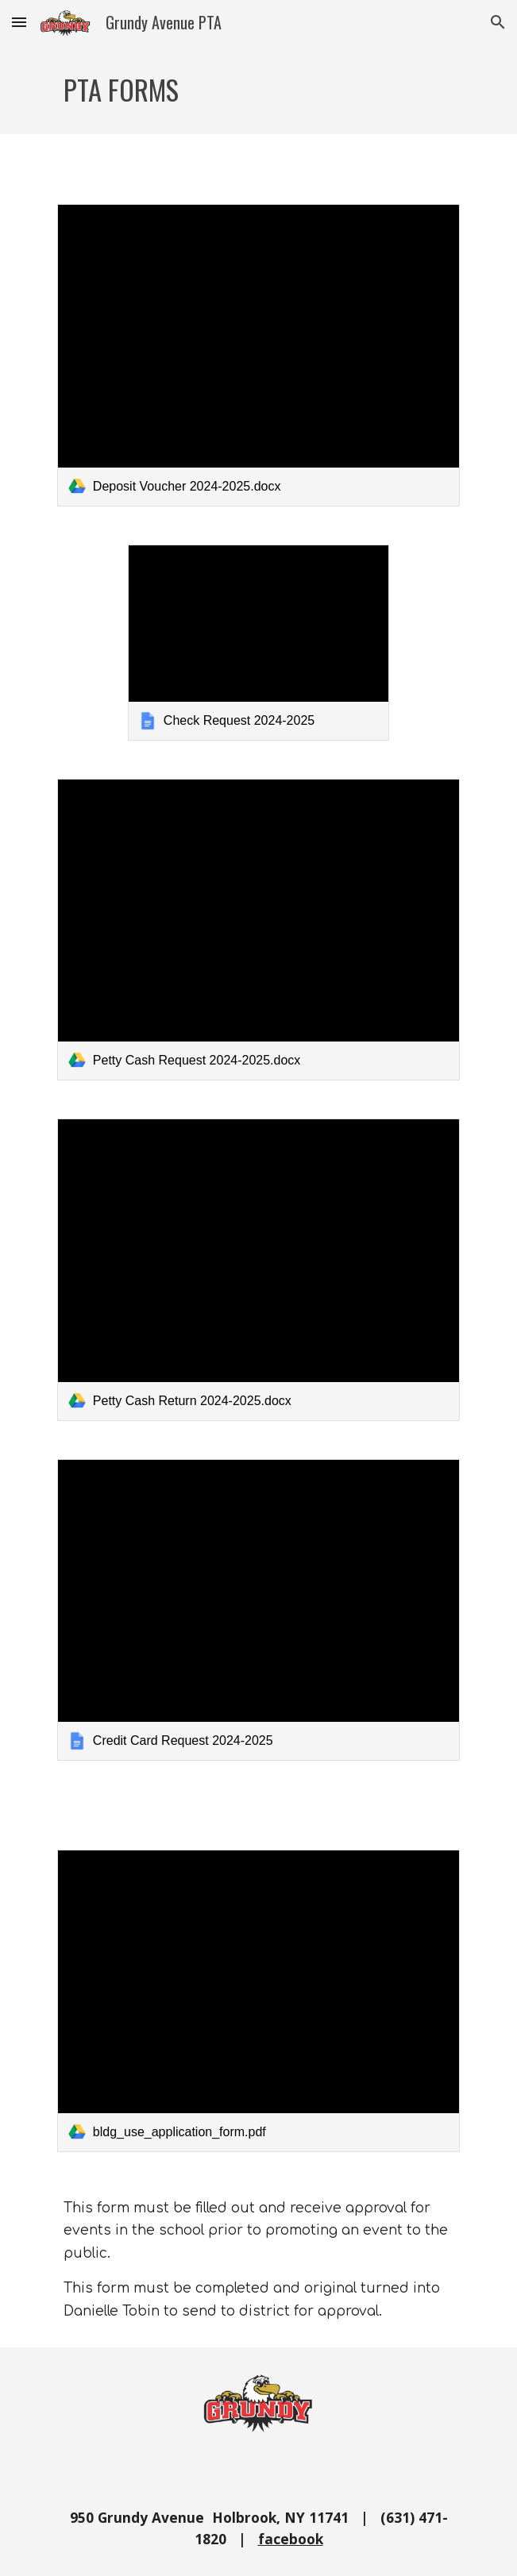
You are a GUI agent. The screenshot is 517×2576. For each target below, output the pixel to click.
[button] (19, 22)
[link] (258, 355)
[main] (258, 89)
